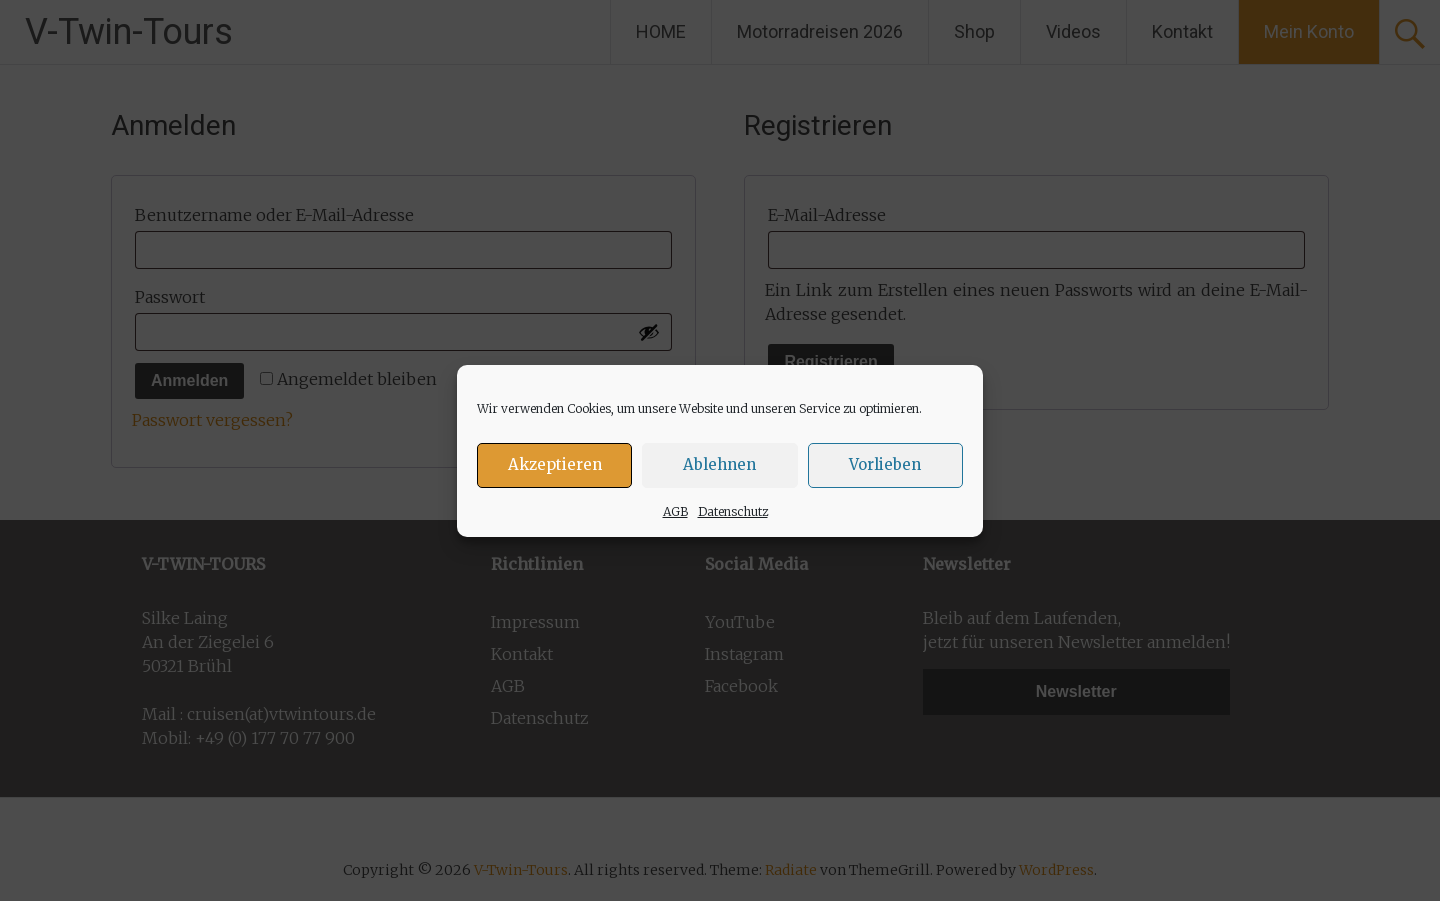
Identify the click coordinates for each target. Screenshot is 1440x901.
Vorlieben (885, 467)
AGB (675, 514)
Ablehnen (719, 467)
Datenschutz (733, 514)
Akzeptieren (555, 467)
